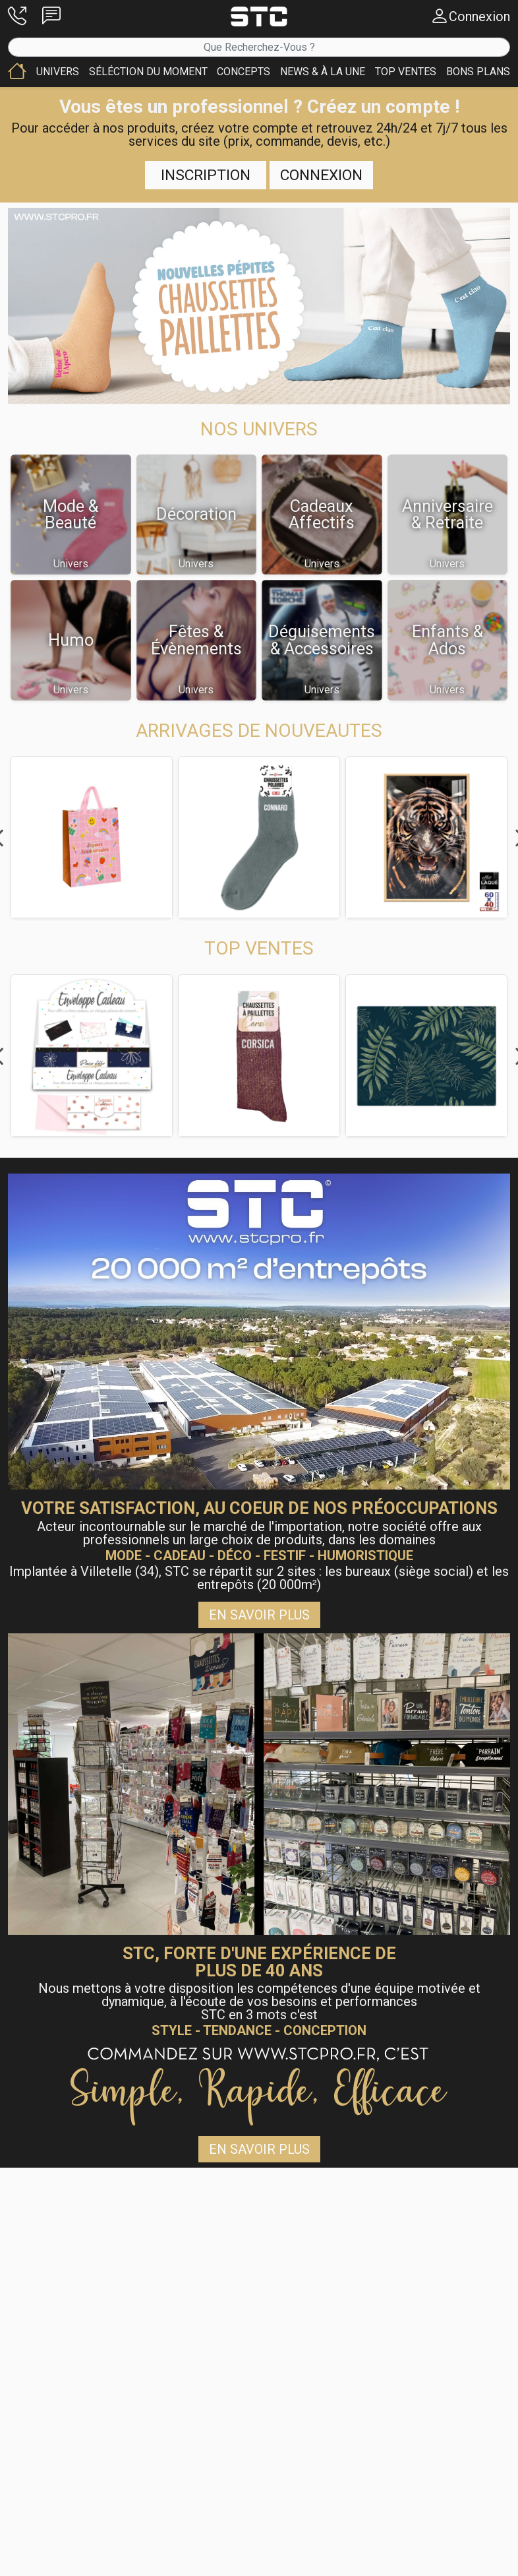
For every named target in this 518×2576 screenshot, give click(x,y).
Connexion (321, 175)
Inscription (205, 175)
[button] (17, 16)
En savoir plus (259, 1615)
